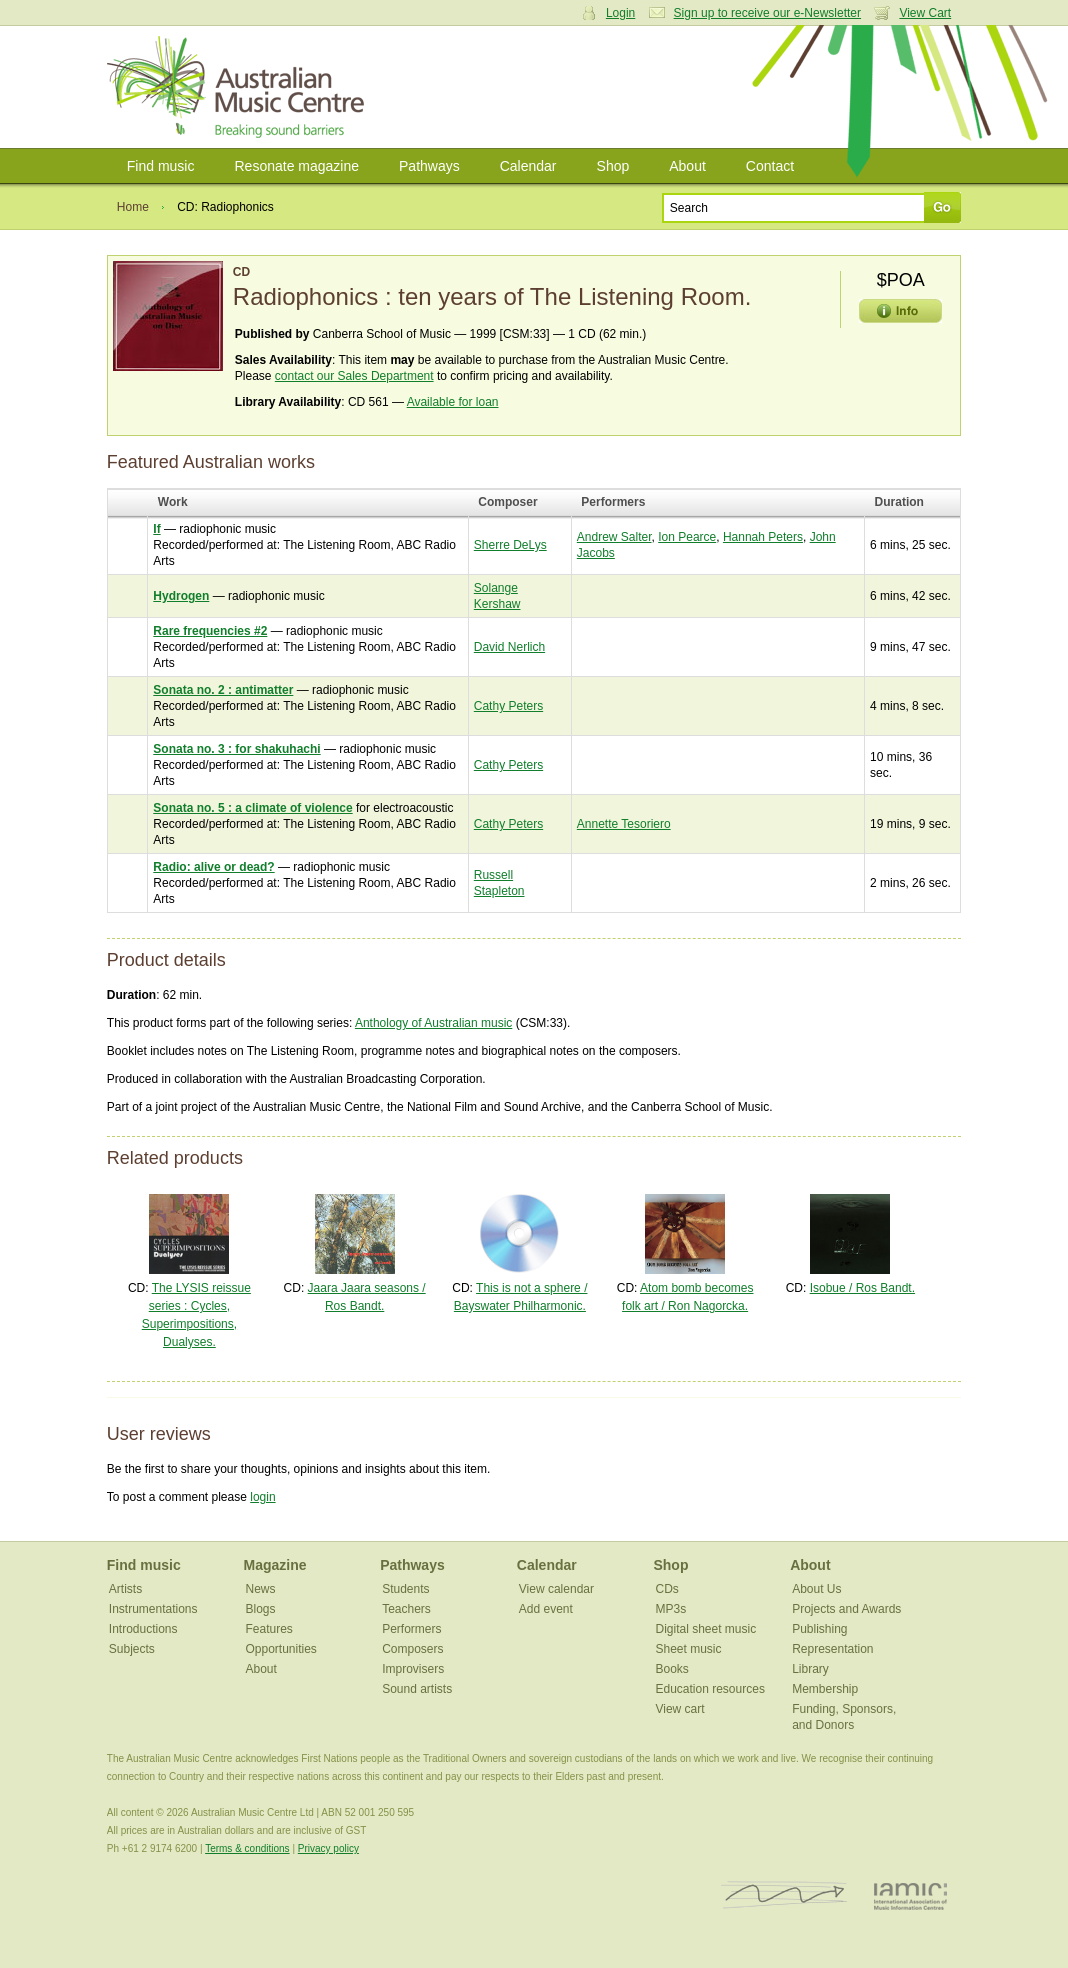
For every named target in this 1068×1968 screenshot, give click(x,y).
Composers (412, 1649)
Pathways (429, 166)
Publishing (819, 1629)
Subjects (132, 1649)
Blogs (260, 1609)
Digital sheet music (705, 1629)
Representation (832, 1649)
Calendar (528, 166)
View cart (679, 1709)
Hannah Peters (763, 537)
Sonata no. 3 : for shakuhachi (236, 749)
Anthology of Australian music (433, 1023)
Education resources (709, 1689)
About (687, 166)
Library (810, 1669)
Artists (125, 1589)
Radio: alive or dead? (213, 867)
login (262, 1497)
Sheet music (688, 1649)
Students (405, 1589)
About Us (816, 1589)
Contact (770, 166)
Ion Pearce (687, 537)
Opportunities (280, 1649)
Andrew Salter (614, 537)
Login (620, 13)
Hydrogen (181, 596)
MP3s (670, 1609)
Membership (825, 1689)
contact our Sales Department (354, 376)
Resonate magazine (296, 166)
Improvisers (413, 1669)
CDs (666, 1589)
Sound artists (417, 1689)
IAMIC (910, 1895)
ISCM (784, 1895)
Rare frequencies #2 (210, 631)
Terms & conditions (247, 1848)
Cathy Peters (508, 706)
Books (671, 1669)
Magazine (274, 1565)
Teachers (406, 1609)
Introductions (143, 1629)
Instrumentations (153, 1609)
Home (133, 207)
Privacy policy (328, 1848)
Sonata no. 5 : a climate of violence (252, 808)
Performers (411, 1629)
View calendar (556, 1589)
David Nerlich (509, 647)
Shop (613, 166)
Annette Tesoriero (624, 824)
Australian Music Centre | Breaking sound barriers (239, 87)
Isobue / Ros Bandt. (862, 1288)
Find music (161, 166)
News (260, 1589)
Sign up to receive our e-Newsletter (767, 13)
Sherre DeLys (510, 545)
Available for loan (453, 402)
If (156, 529)
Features (268, 1629)
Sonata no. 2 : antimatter (223, 690)
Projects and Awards (846, 1609)
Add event (546, 1609)
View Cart (925, 13)
